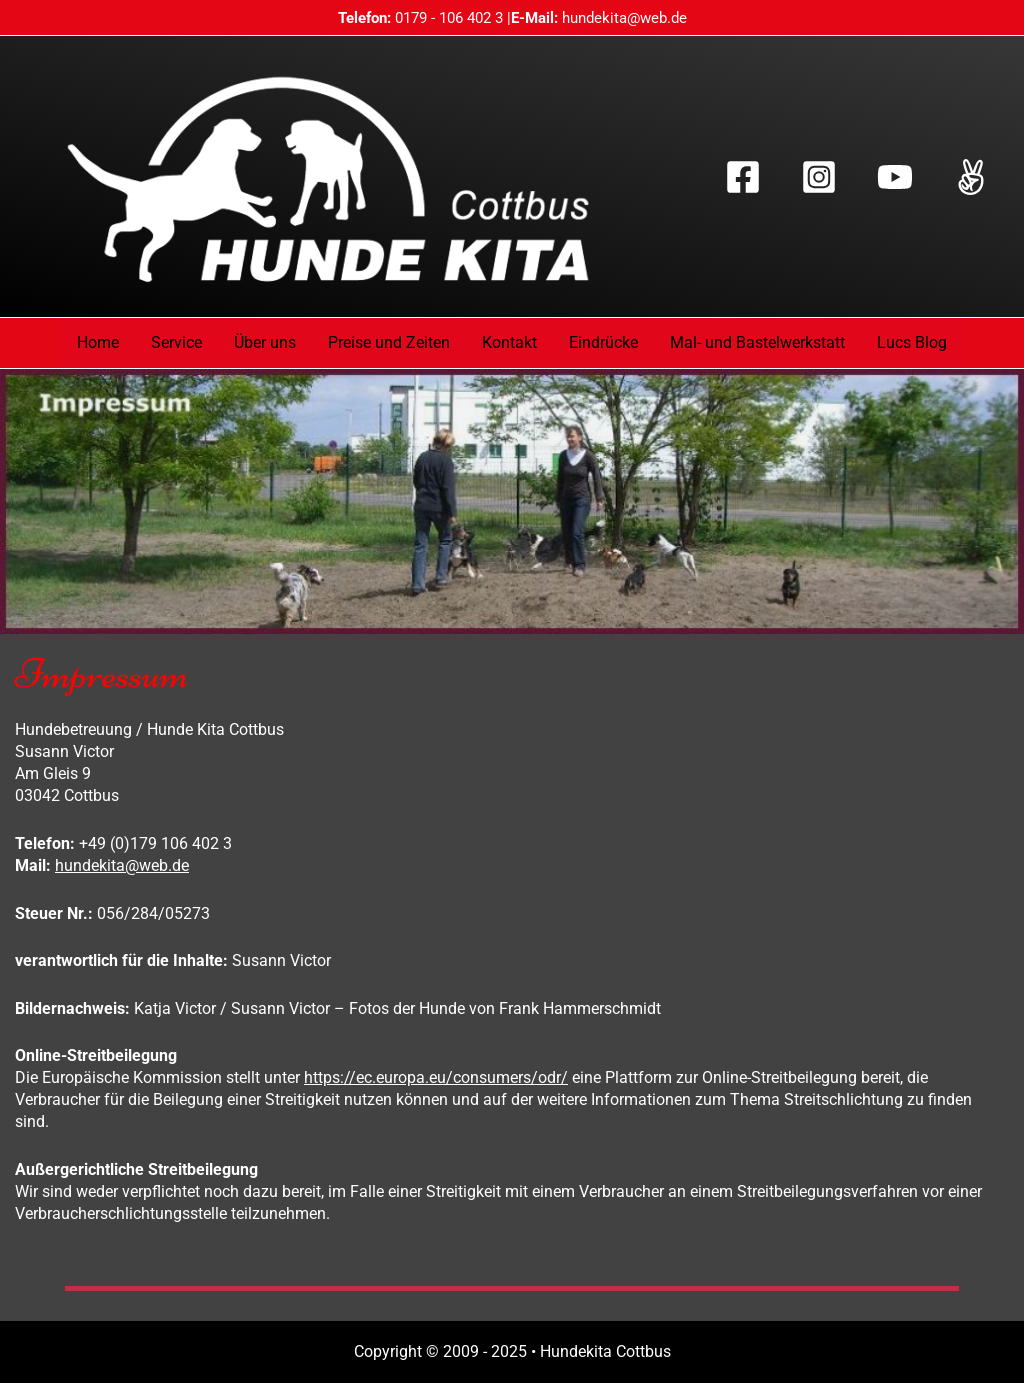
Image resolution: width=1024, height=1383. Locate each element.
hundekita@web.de (624, 18)
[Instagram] (819, 177)
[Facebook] (743, 177)
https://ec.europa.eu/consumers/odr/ (436, 1077)
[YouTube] (895, 177)
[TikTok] (971, 177)
